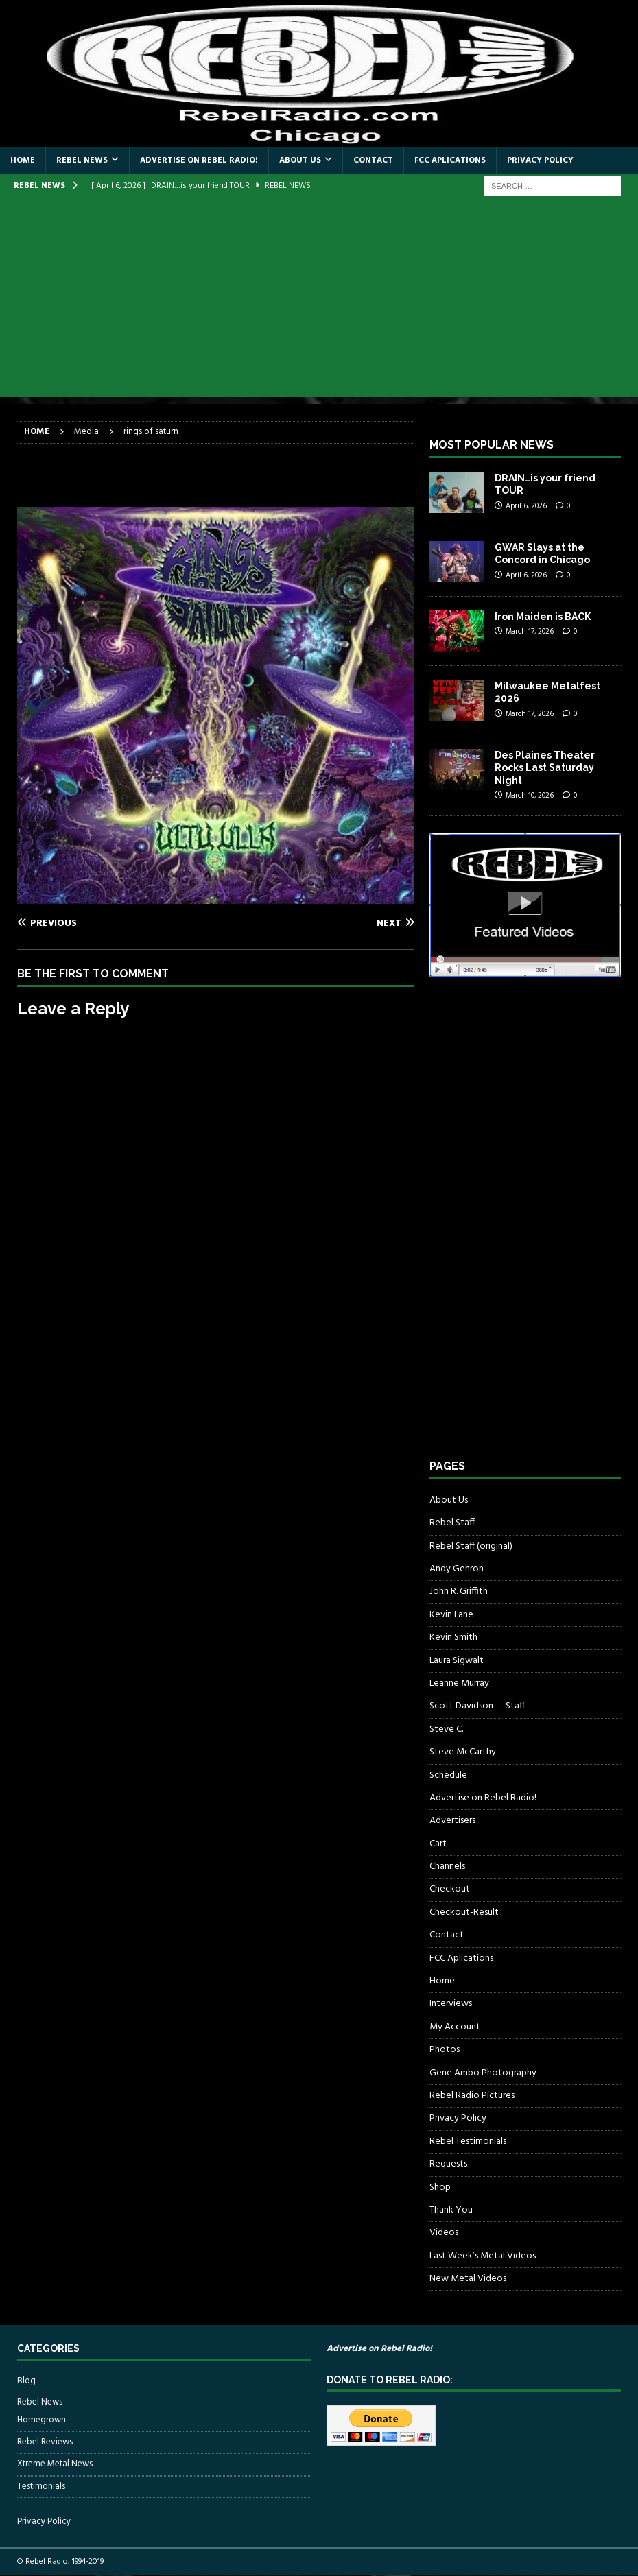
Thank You (451, 2210)
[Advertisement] (319, 301)
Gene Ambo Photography (482, 2073)
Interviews (450, 2004)
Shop (440, 2187)
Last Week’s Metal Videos (482, 2256)
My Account (454, 2027)
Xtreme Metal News (55, 2464)
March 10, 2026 (530, 795)
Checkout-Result (464, 1912)
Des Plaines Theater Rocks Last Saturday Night (545, 767)
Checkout (449, 1889)
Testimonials (41, 2486)
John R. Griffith (458, 1591)
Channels (447, 1866)
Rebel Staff (452, 1523)
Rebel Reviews (45, 2442)
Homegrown (41, 2420)
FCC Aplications (450, 160)
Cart (438, 1844)
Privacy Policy (540, 160)
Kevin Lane (451, 1615)
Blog (26, 2381)
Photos (444, 2050)
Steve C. (446, 1729)
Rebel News (82, 160)
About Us (300, 160)
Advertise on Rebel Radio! (199, 160)
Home (22, 160)
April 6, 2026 (526, 506)
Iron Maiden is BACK (543, 616)
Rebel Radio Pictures (472, 2095)
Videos (443, 2233)
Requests (448, 2164)
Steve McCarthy (462, 1752)
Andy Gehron (456, 1569)
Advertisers (452, 1820)
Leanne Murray (459, 1683)
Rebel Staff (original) (470, 1546)
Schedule (448, 1775)
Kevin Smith (453, 1637)
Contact (373, 160)
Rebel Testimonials (467, 2141)
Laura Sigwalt (456, 1661)
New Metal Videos (467, 2279)
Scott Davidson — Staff (477, 1706)
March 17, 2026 (530, 631)
